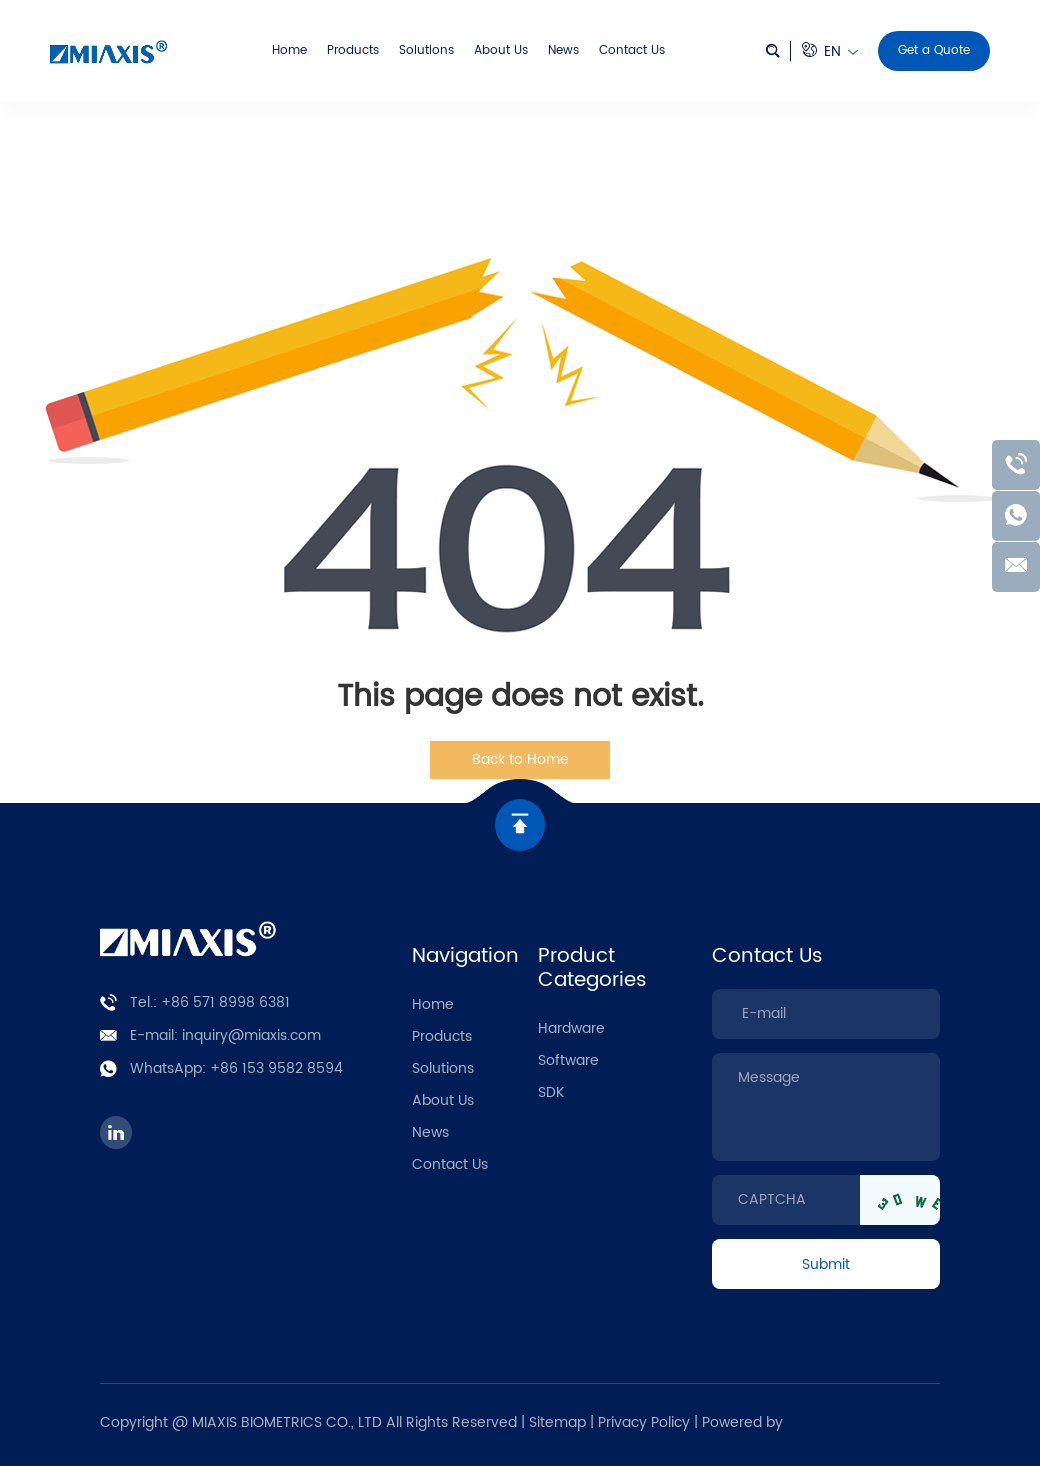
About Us (501, 50)
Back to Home (520, 759)
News (563, 50)
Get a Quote (934, 50)
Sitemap (557, 1422)
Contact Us (632, 50)
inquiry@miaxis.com (251, 1035)
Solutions (426, 50)
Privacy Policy (646, 1422)
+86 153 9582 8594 (276, 1068)
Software (568, 1060)
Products (353, 50)
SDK (551, 1092)
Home (289, 50)
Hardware (571, 1028)
